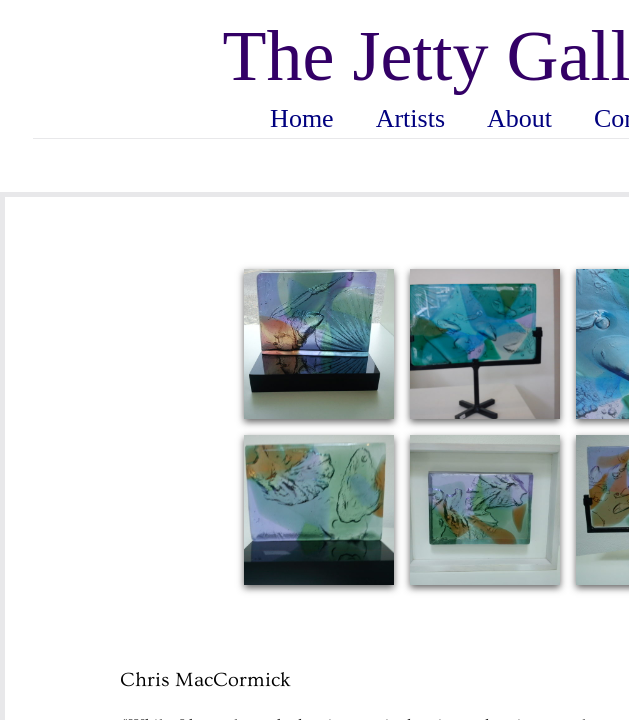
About (519, 118)
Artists (410, 118)
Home (302, 118)
